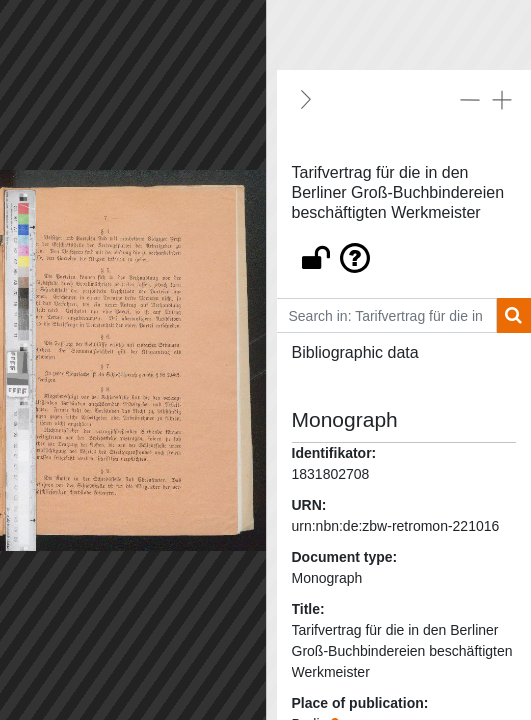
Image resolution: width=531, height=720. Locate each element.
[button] (404, 253)
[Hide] (306, 99)
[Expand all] (502, 99)
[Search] (513, 315)
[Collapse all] (470, 99)
